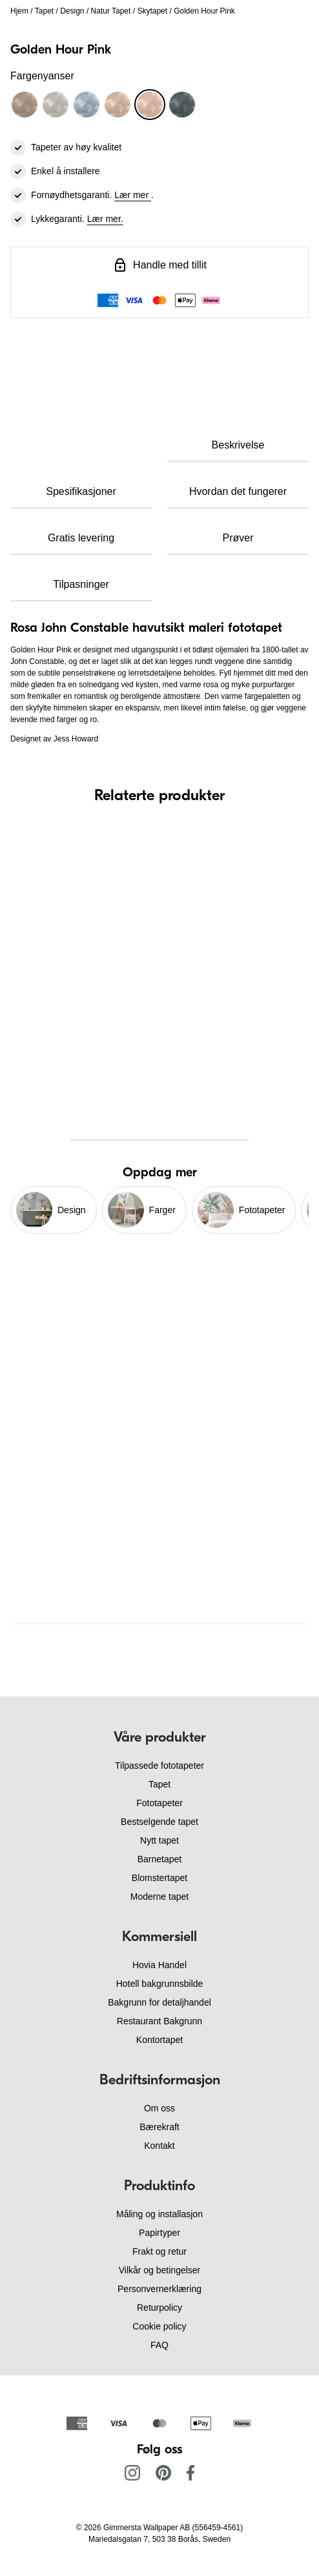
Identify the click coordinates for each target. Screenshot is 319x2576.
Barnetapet (160, 1859)
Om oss (159, 2108)
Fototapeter (159, 1803)
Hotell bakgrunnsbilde (159, 1983)
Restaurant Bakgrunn (159, 2021)
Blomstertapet (159, 1878)
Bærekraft (159, 2127)
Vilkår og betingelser (160, 2270)
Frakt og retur (159, 2251)
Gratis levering (81, 537)
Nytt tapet (159, 1840)
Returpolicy (159, 2307)
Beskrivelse (238, 444)
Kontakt (159, 2145)
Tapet (44, 10)
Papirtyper (159, 2233)
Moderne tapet (159, 1896)
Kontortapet (159, 2040)
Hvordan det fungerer (238, 491)
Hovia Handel (159, 1965)
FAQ (159, 2345)
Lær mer (132, 195)
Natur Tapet (111, 10)
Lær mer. (105, 219)
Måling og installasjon (159, 2214)
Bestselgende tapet (159, 1821)
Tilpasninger (81, 584)
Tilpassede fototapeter (159, 1765)
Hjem (19, 10)
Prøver (238, 537)
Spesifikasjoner (81, 491)
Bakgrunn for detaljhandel (159, 2002)
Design (72, 10)
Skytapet (152, 10)
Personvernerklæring (159, 2289)
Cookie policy (159, 2326)
